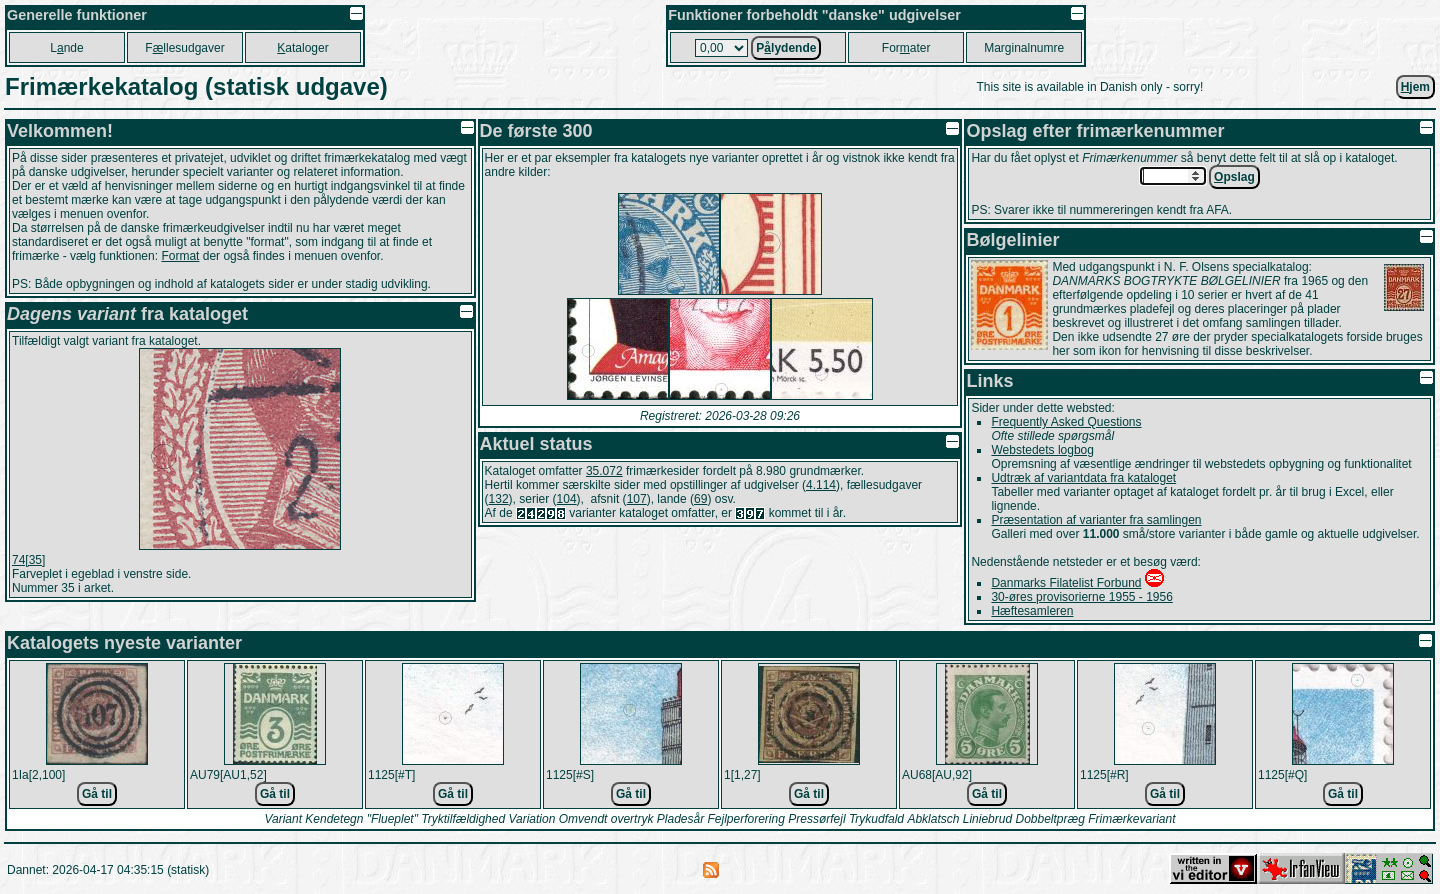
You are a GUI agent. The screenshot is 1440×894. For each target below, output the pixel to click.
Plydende (786, 48)
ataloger (302, 48)
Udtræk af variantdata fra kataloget (1083, 478)
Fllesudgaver (184, 48)
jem (1415, 87)
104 (567, 499)
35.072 (604, 471)
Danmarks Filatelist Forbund (1066, 583)
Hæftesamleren (1032, 611)
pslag (1234, 177)
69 (700, 499)
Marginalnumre (1024, 48)
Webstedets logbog (1042, 450)
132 (499, 499)
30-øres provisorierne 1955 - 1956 (1081, 597)
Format (180, 256)
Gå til (97, 794)
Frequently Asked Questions (1066, 422)
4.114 (821, 485)
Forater (906, 48)
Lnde (66, 48)
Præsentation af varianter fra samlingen (1096, 520)
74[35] (28, 560)
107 (637, 499)
